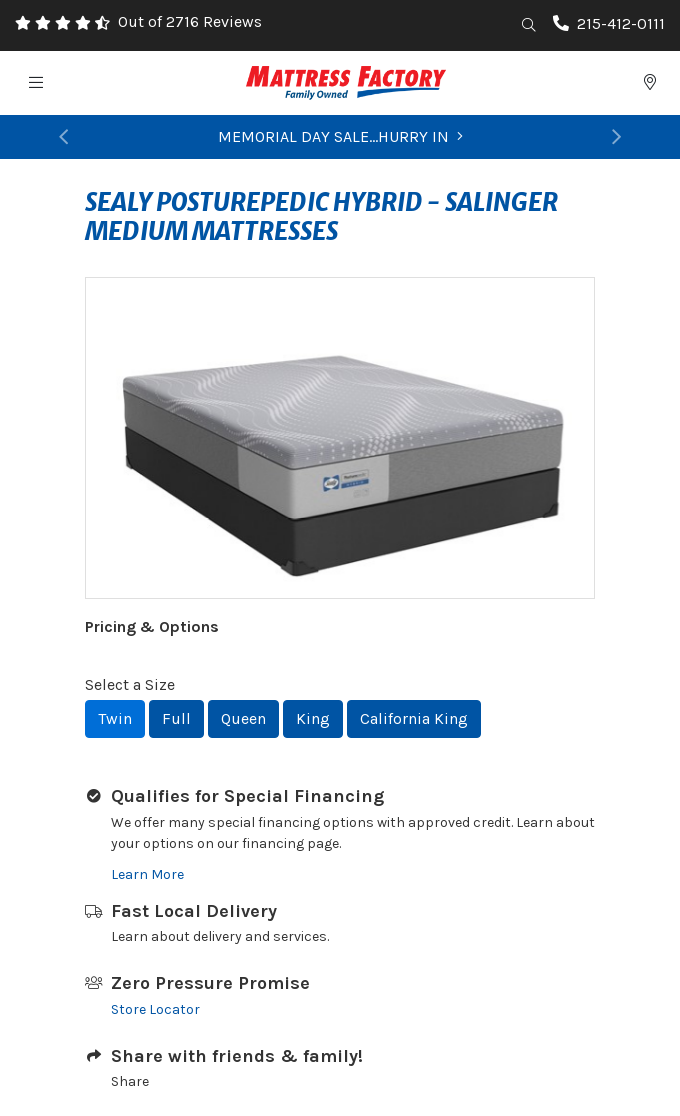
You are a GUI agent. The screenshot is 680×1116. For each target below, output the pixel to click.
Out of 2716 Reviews (190, 21)
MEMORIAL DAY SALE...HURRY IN (340, 136)
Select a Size (130, 684)
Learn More (147, 874)
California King (414, 718)
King (313, 718)
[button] (64, 137)
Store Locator (155, 1009)
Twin (115, 718)
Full (176, 718)
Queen (243, 718)
